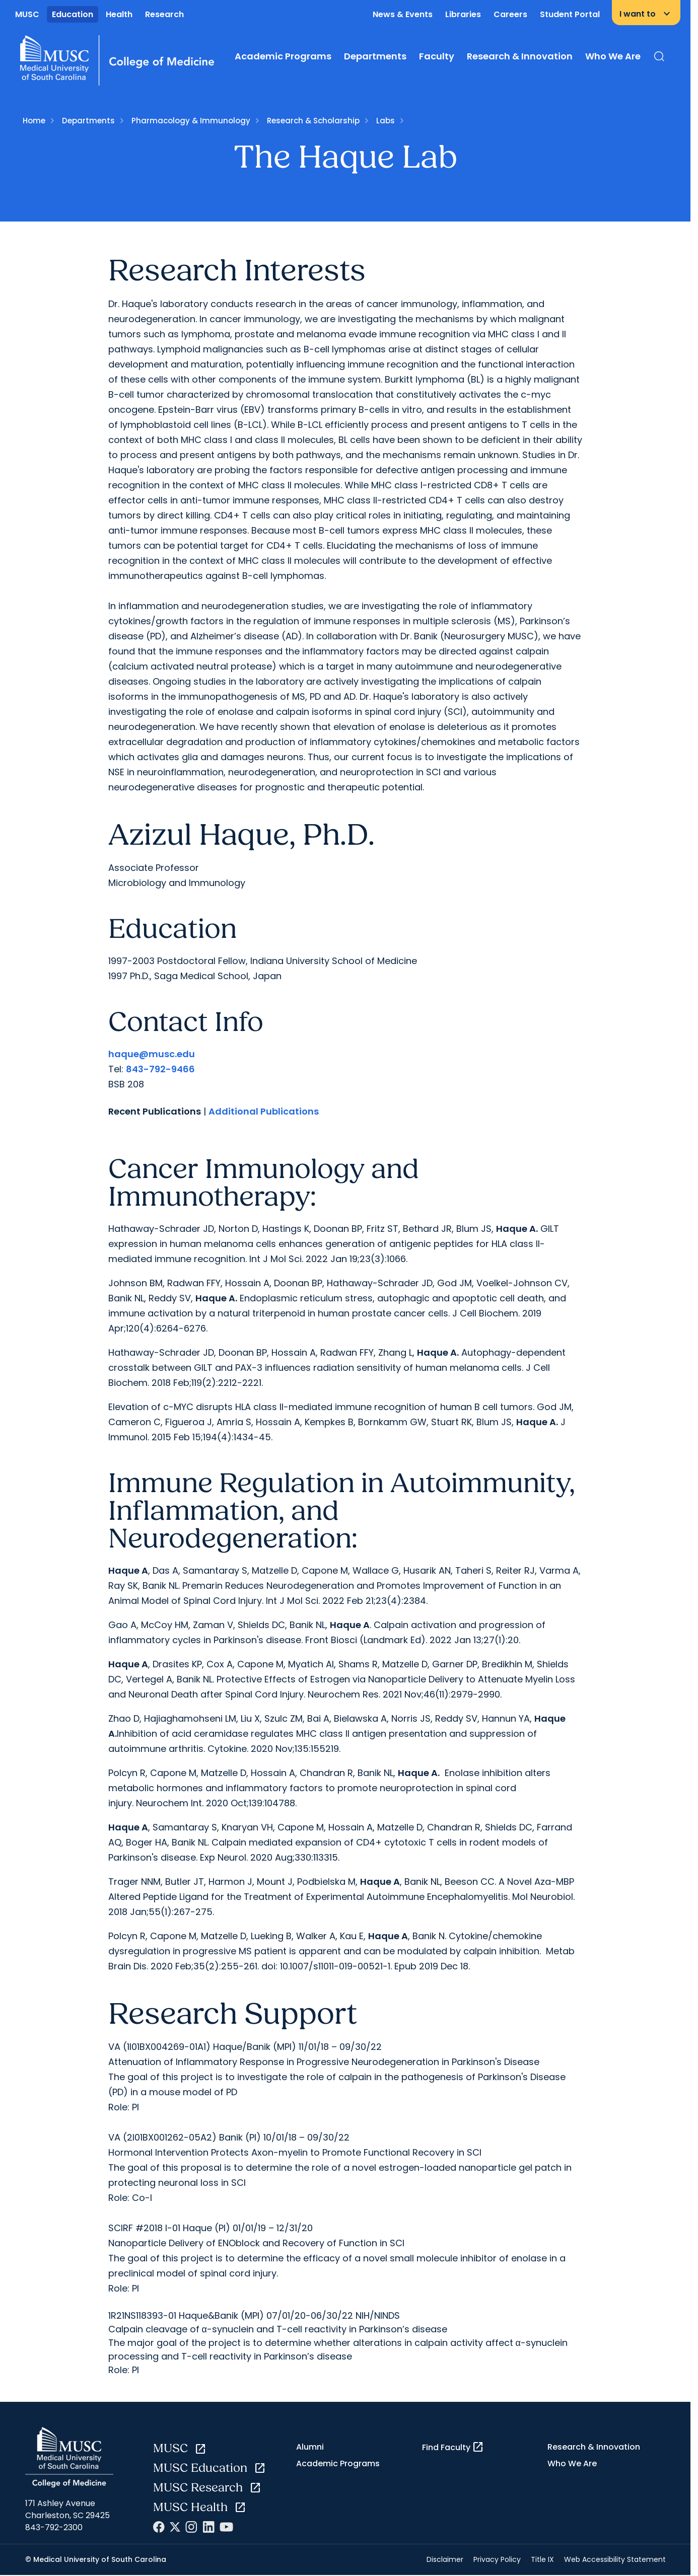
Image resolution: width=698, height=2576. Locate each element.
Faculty (436, 56)
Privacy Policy (497, 2559)
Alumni (310, 2447)
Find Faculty (453, 2447)
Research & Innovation (520, 56)
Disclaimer (445, 2559)
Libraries (463, 14)
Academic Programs (283, 56)
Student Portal (570, 14)
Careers (510, 14)
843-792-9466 (160, 1069)
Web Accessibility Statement (615, 2559)
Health (119, 14)
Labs (385, 120)
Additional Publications (263, 1111)
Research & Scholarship (313, 120)
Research (164, 14)
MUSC (27, 14)
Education (72, 14)
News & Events (403, 14)
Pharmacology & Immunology (190, 120)
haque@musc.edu (151, 1054)
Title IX (542, 2559)
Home (34, 120)
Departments (375, 56)
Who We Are (613, 56)
